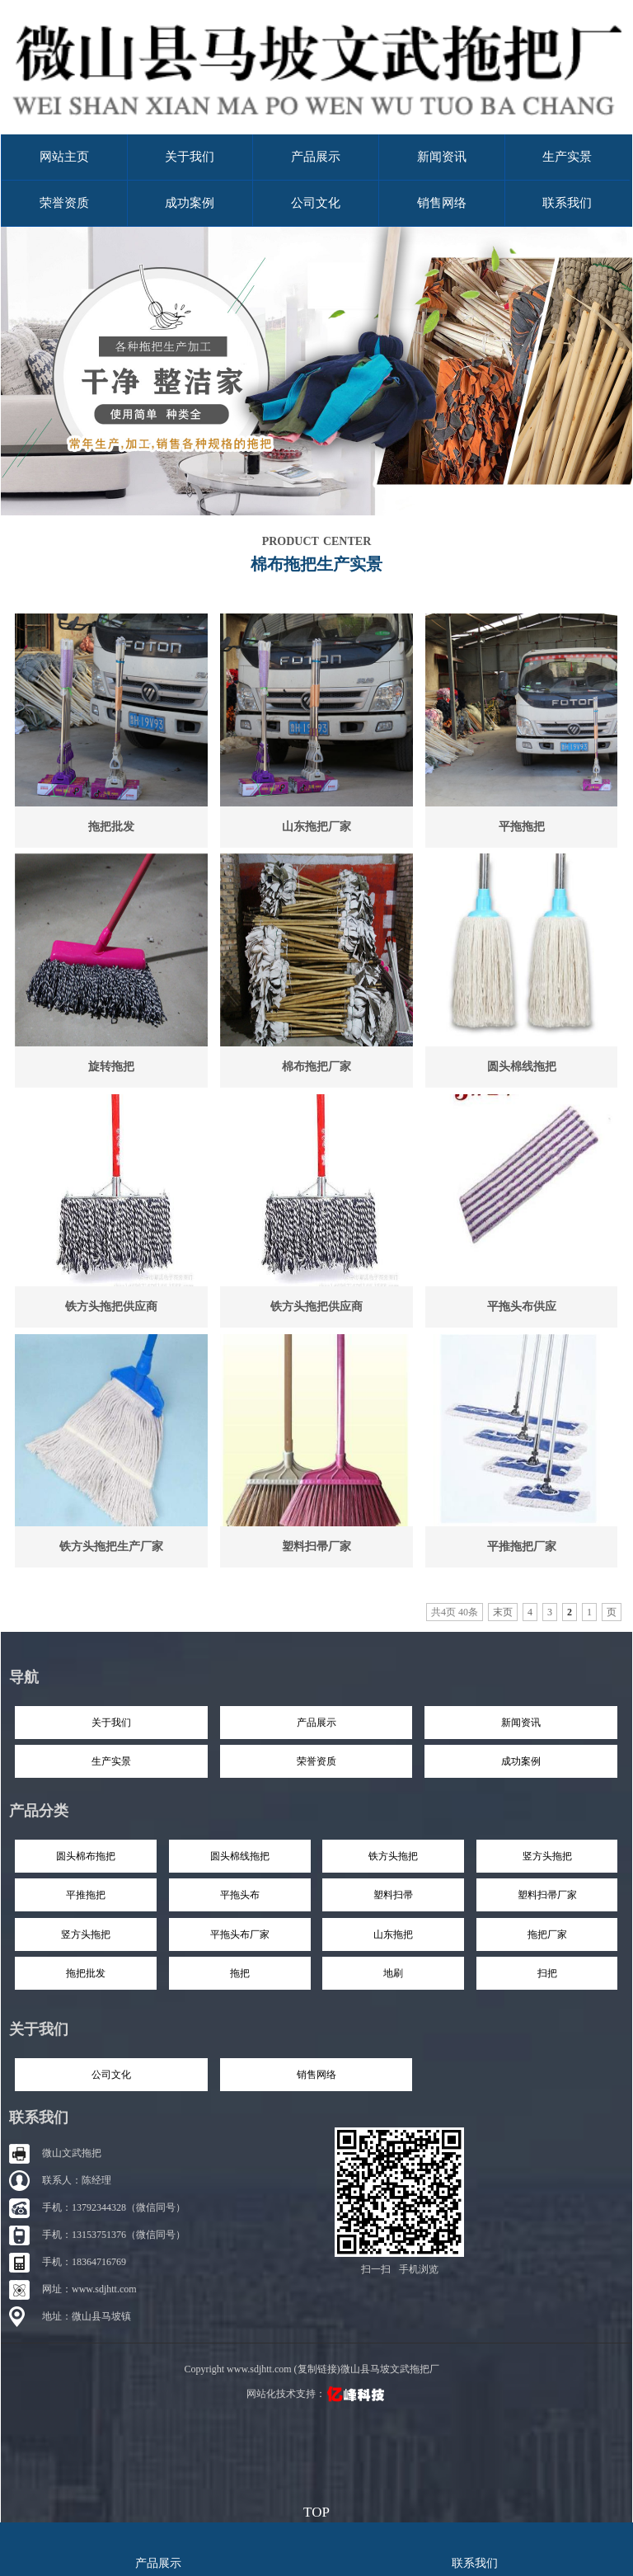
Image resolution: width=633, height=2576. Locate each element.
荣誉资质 (64, 202)
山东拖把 (393, 1934)
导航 (24, 1677)
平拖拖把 (522, 826)
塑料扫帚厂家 (316, 1546)
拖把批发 (111, 826)
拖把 (240, 1973)
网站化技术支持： (316, 2394)
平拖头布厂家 (240, 1934)
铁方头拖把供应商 (111, 1306)
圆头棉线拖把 (521, 1066)
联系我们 (567, 202)
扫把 (547, 1973)
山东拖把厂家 (316, 826)
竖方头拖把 (547, 1856)
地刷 (393, 1973)
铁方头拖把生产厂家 (111, 1546)
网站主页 (64, 156)
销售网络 (442, 202)
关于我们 (189, 156)
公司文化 (315, 202)
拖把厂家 (547, 1934)
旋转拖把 (111, 1066)
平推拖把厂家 (521, 1546)
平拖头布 (240, 1895)
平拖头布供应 (521, 1306)
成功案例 (189, 202)
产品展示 (315, 156)
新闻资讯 (442, 156)
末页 (503, 1612)
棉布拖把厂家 (316, 1066)
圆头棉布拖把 (85, 1856)
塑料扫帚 (393, 1895)
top (316, 2510)
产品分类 (38, 1811)
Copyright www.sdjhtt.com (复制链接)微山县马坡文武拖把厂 (311, 2369)
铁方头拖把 (393, 1856)
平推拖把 (86, 1895)
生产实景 (567, 156)
